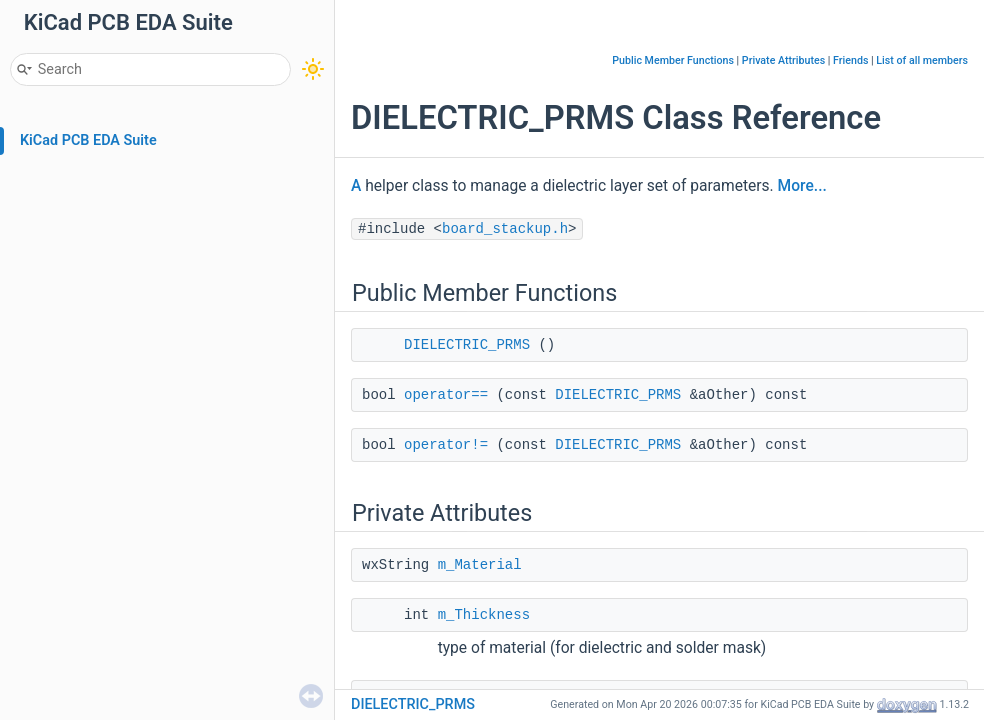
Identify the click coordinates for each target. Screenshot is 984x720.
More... (802, 186)
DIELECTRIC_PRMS (467, 345)
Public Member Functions (673, 60)
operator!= (446, 445)
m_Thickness (484, 615)
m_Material (480, 565)
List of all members (922, 60)
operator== (446, 395)
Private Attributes (783, 60)
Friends (850, 60)
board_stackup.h (505, 229)
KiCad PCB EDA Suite (88, 140)
